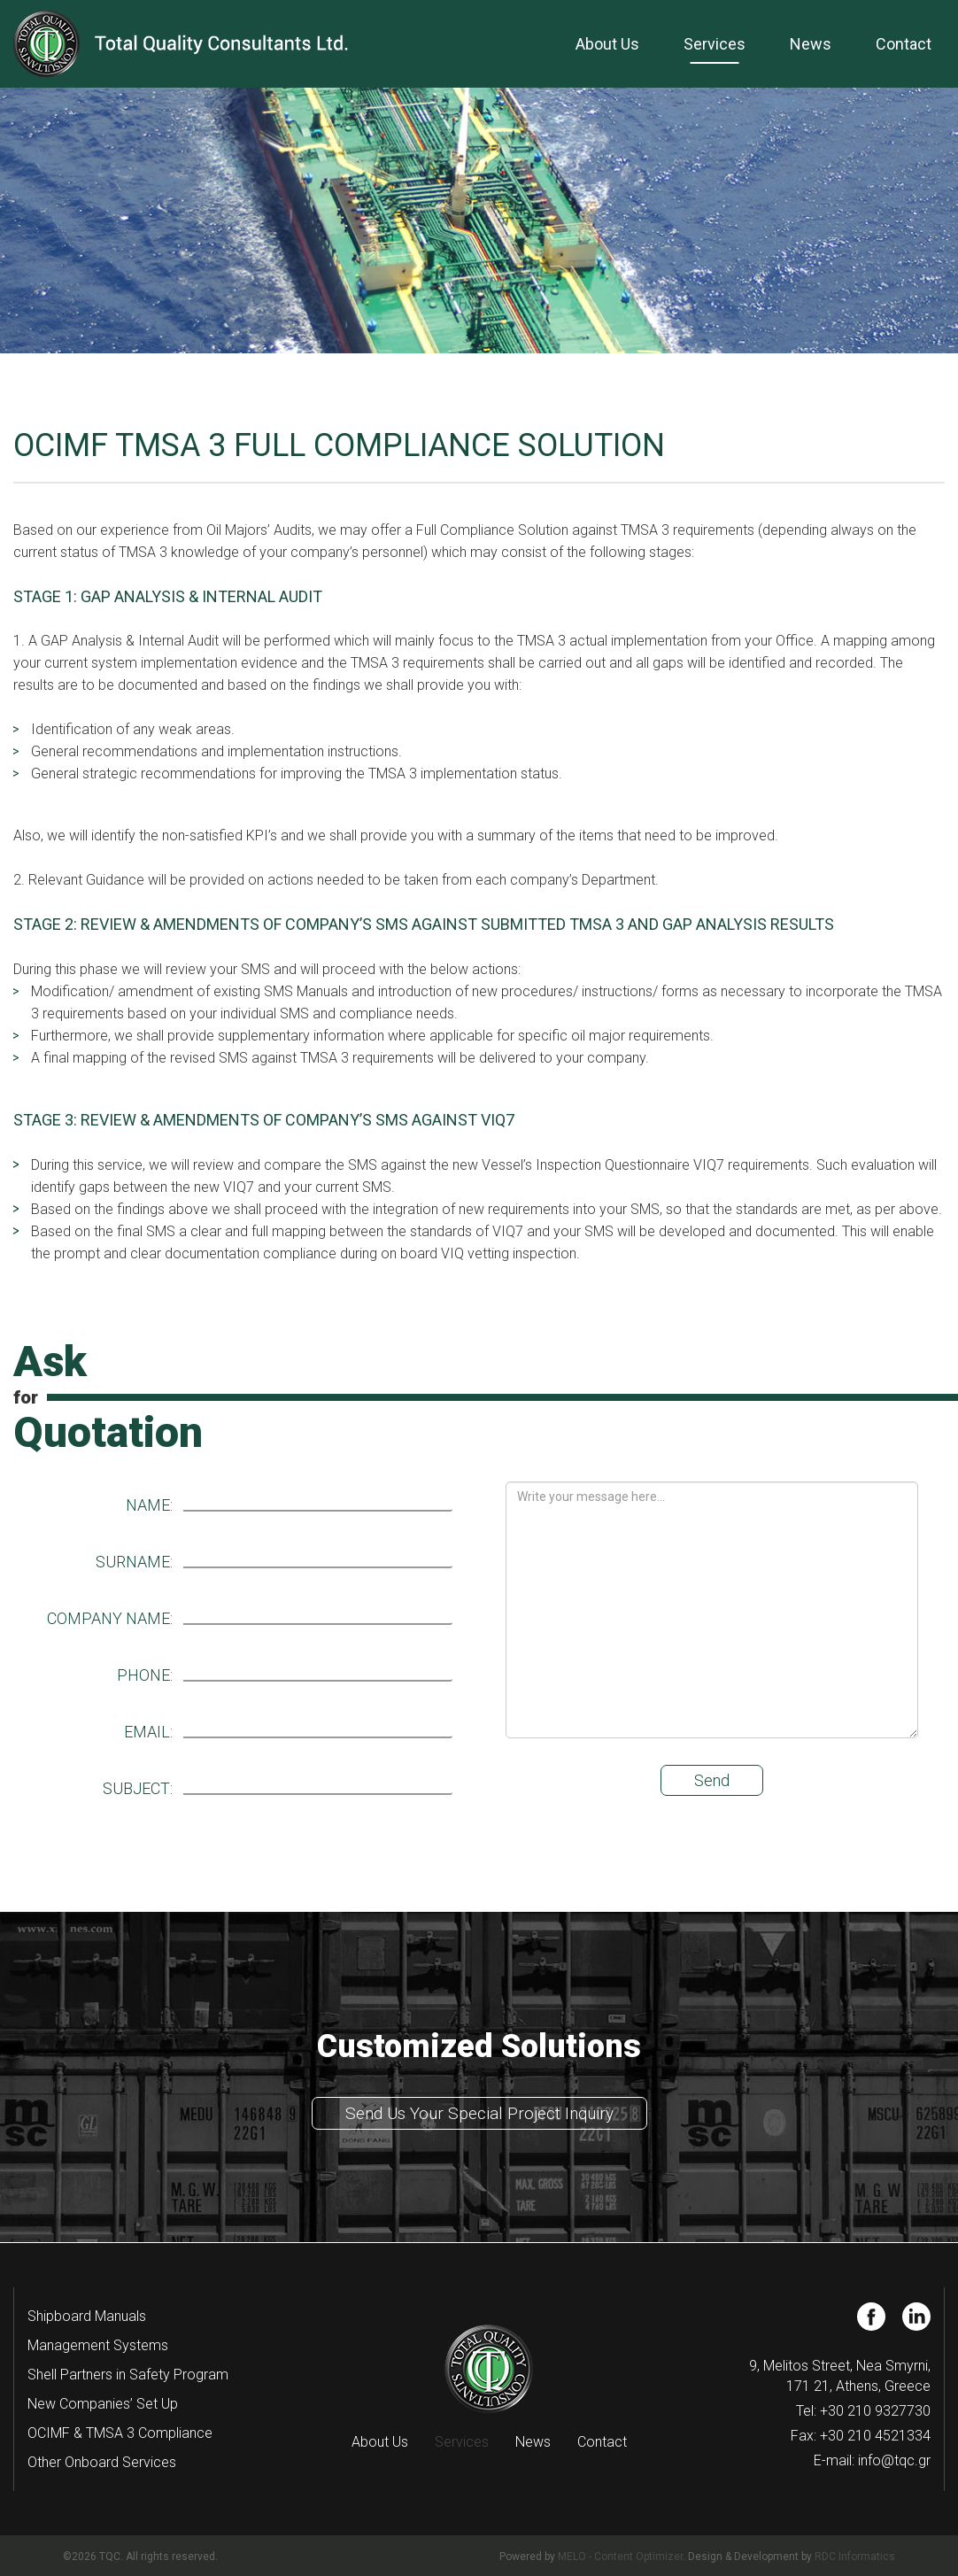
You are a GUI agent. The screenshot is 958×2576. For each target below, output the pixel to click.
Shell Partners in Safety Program (127, 2374)
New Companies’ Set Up (102, 2403)
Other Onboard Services (101, 2462)
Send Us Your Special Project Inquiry (479, 2113)
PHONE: (145, 1675)
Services (715, 44)
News (810, 44)
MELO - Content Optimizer (620, 2556)
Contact (903, 44)
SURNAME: (134, 1562)
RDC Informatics (855, 2556)
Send (712, 1780)
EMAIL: (148, 1732)
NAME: (149, 1505)
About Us (607, 44)
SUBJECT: (138, 1789)
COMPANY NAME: (110, 1619)
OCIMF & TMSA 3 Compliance (119, 2433)
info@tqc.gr (894, 2460)
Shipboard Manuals (86, 2316)
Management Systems (97, 2345)
